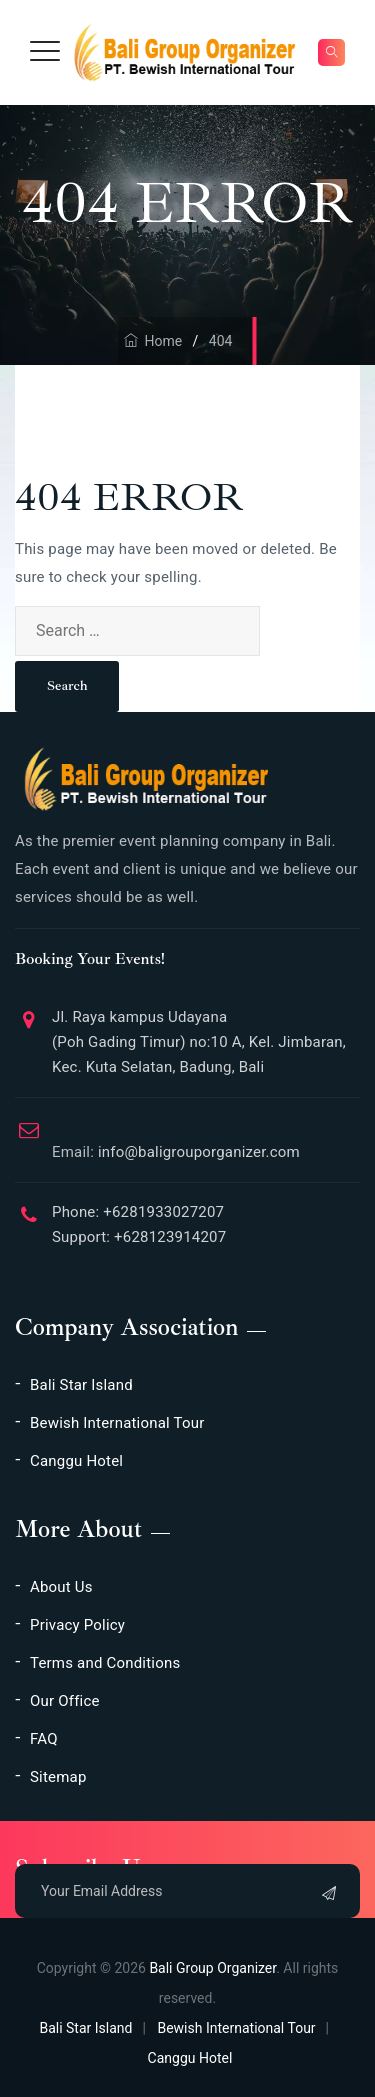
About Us (61, 1587)
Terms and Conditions (105, 1663)
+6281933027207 (161, 1212)
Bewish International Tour (117, 1423)
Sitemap (58, 1777)
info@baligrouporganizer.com (176, 1144)
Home (153, 341)
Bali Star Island (81, 1385)
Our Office (65, 1701)
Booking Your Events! (90, 959)
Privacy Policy (77, 1625)
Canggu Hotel (76, 1461)
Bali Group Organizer (212, 1968)
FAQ (44, 1739)
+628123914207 (168, 1237)
